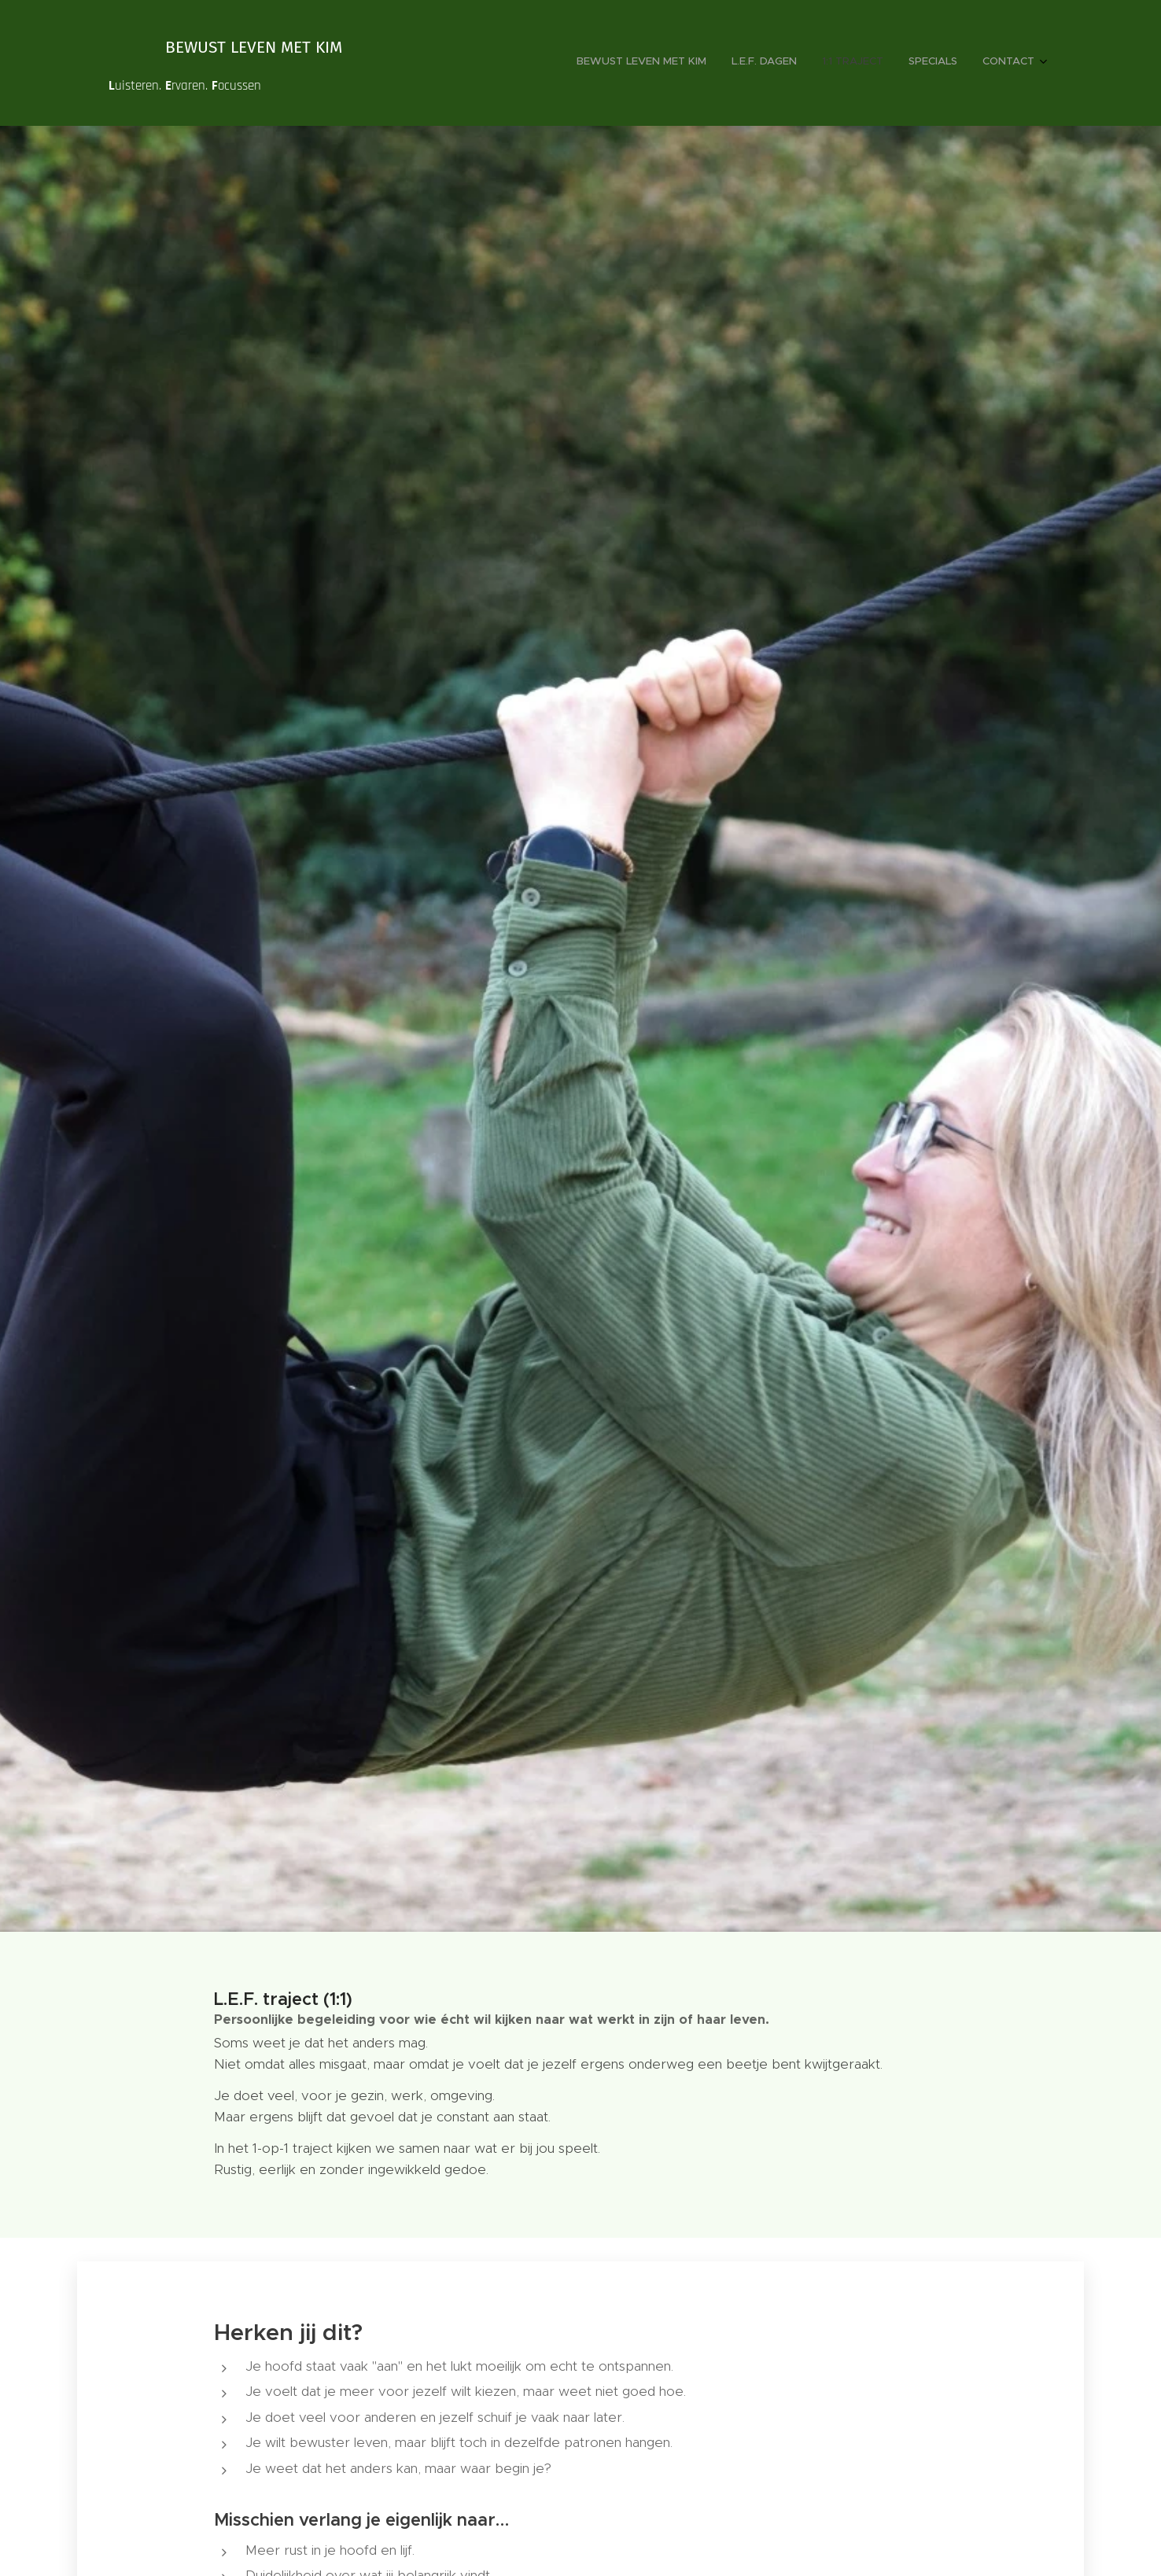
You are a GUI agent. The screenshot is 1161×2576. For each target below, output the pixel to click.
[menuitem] (938, 63)
